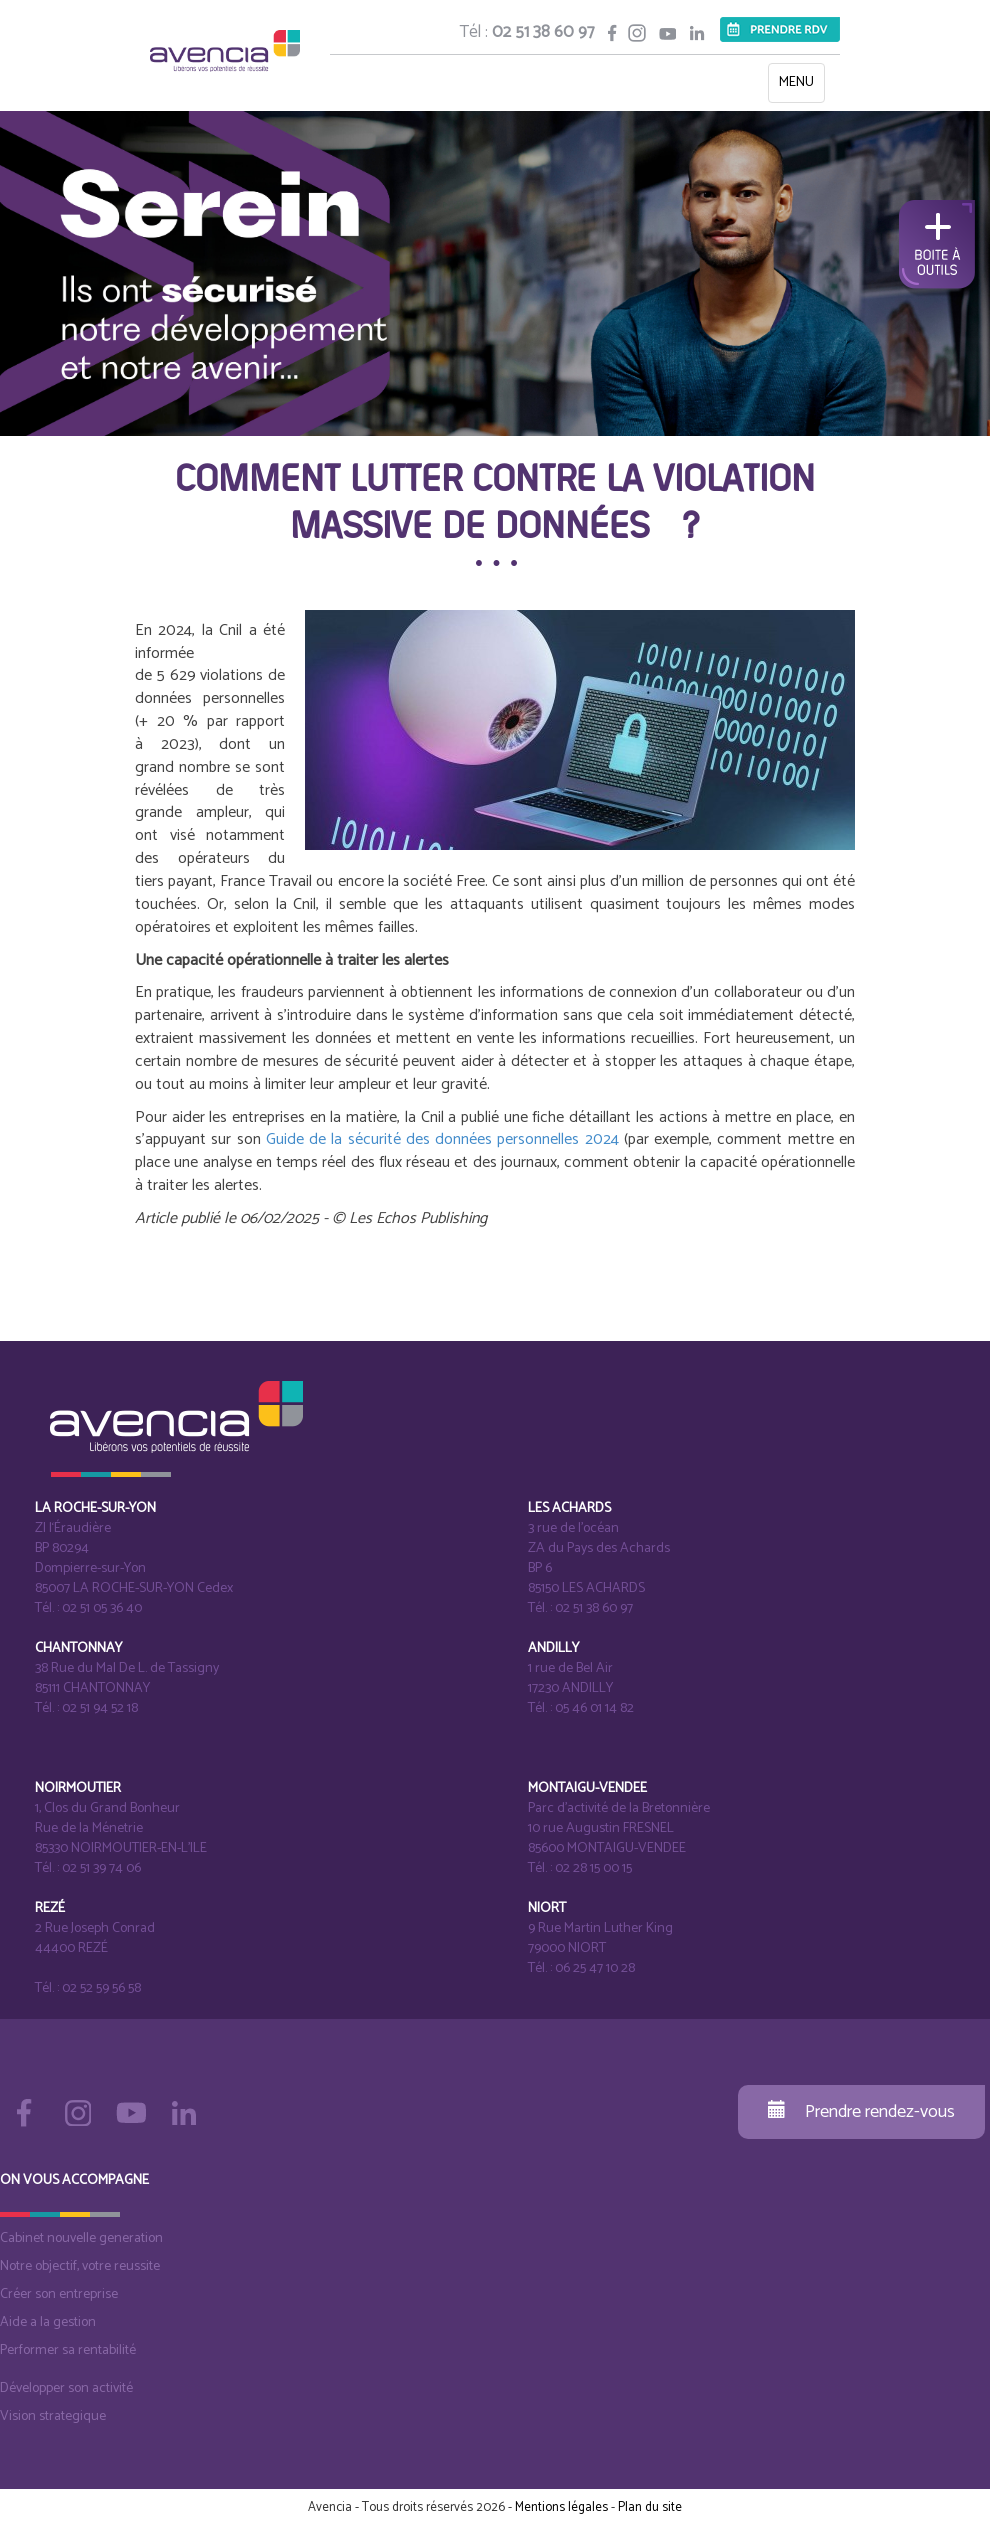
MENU (801, 86)
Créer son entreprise (59, 2294)
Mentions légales (561, 2507)
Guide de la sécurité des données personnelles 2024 (442, 1139)
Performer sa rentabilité (68, 2350)
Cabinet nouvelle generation (81, 2238)
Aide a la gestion (48, 2322)
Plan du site (650, 2507)
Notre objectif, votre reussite (80, 2266)
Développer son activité (66, 2388)
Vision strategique (53, 2416)
